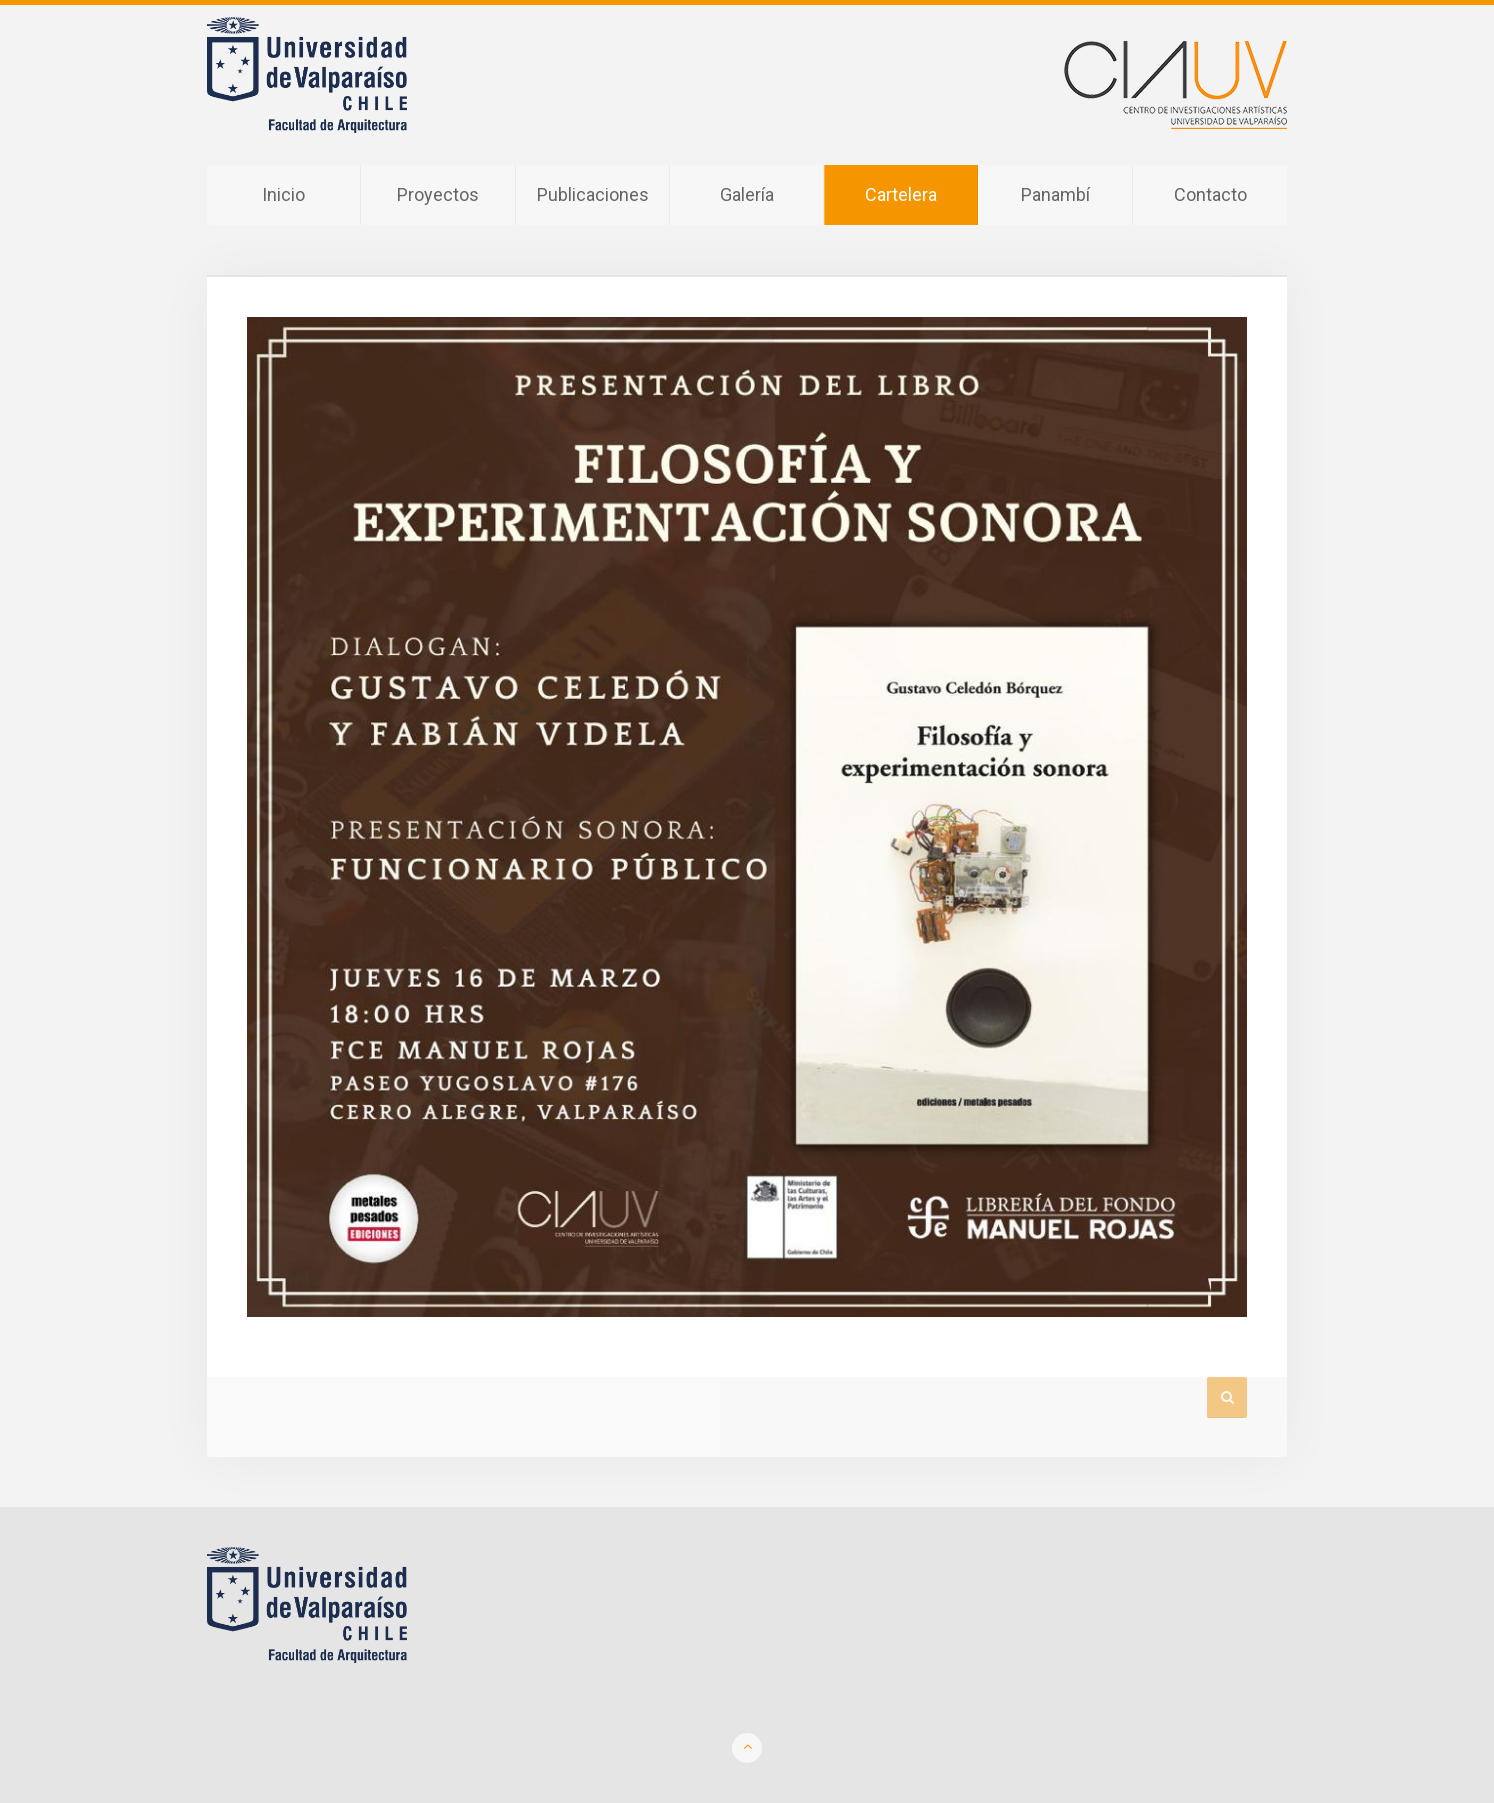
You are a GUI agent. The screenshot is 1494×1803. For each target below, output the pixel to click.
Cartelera (901, 194)
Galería (747, 194)
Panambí (1055, 194)
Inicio (283, 194)
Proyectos (438, 194)
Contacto (1210, 194)
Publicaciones (593, 194)
